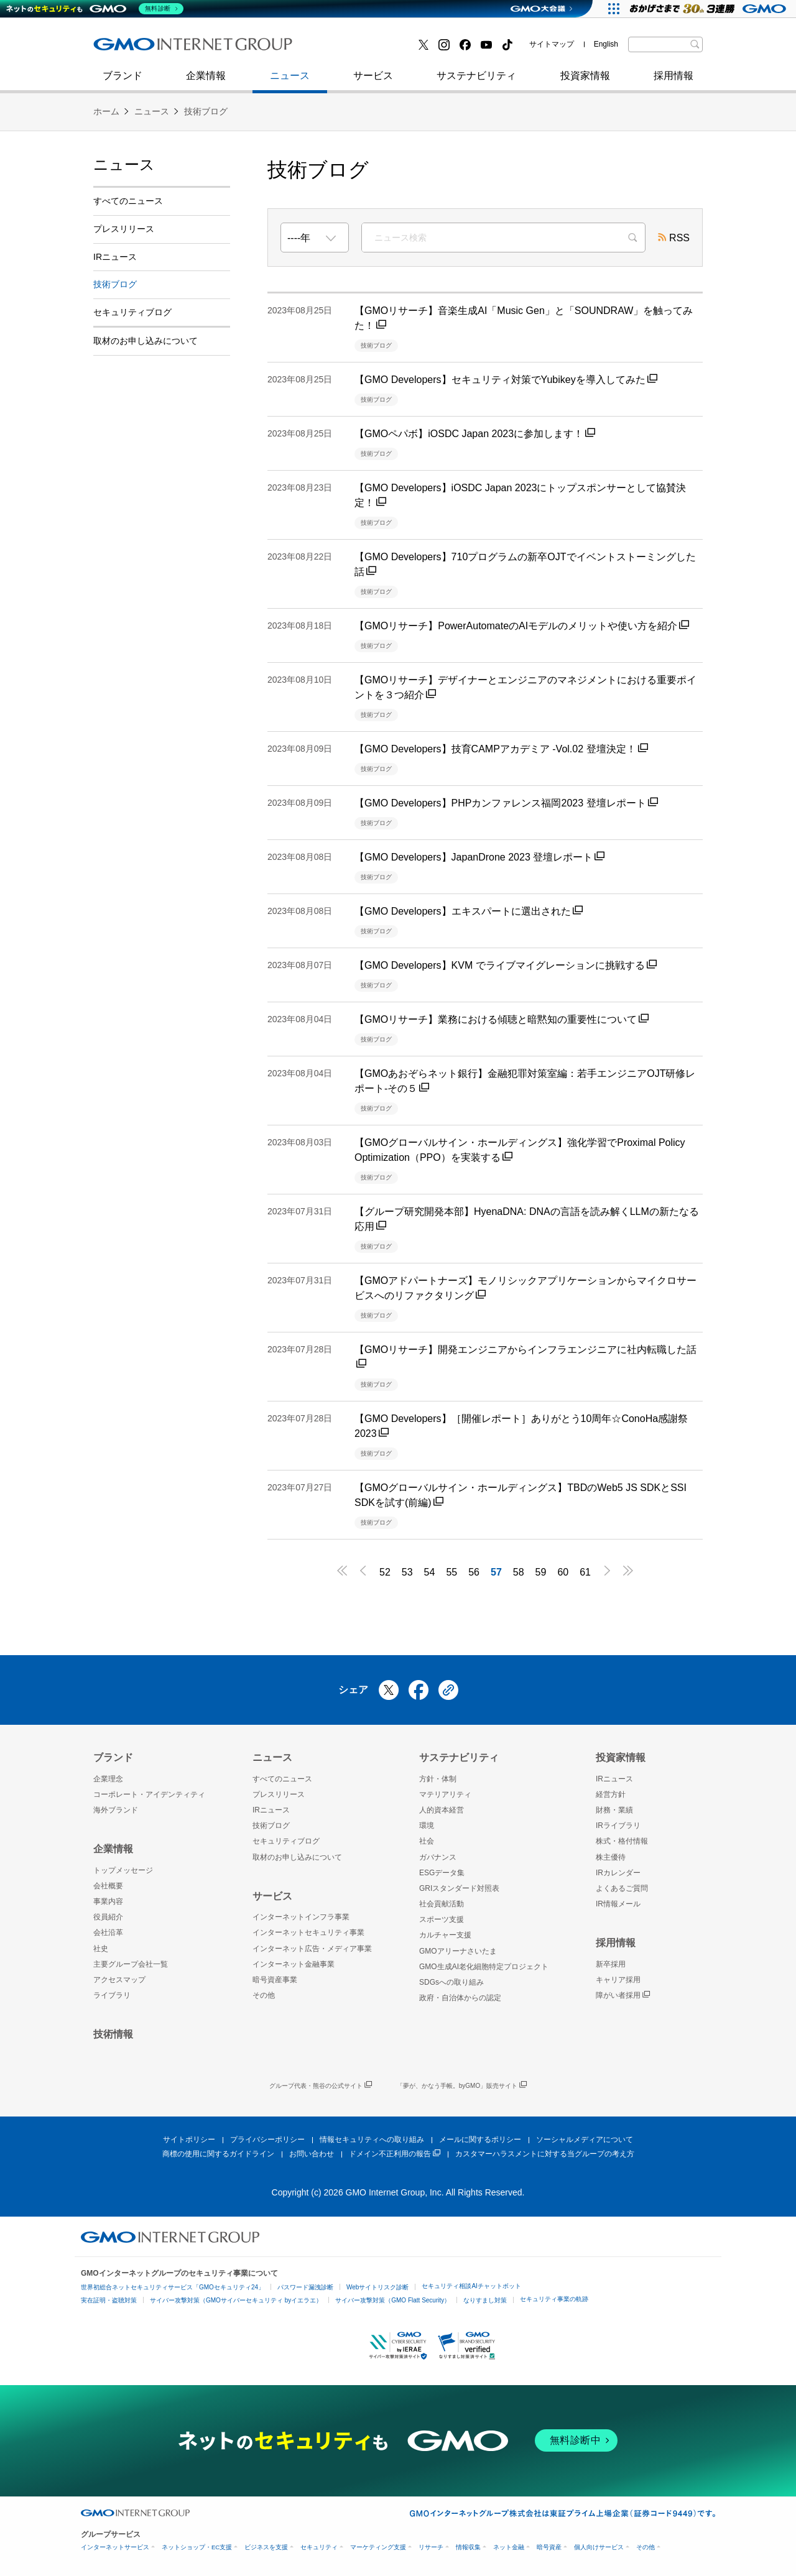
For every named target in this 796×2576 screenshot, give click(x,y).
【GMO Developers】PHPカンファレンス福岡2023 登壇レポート (506, 803)
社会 (426, 1841)
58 (518, 1572)
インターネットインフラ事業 (300, 1917)
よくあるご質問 (622, 1888)
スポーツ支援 (441, 1919)
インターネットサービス (115, 2547)
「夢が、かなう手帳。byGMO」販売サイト (462, 2086)
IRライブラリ (618, 1825)
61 (585, 1572)
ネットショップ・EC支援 (197, 2547)
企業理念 (108, 1779)
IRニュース (115, 257)
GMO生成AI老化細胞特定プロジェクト (483, 1966)
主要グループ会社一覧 (130, 1964)
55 (451, 1572)
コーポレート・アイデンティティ (149, 1794)
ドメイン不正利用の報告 (394, 2154)
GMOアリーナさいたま (458, 1951)
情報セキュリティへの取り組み (372, 2139)
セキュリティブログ (362, 49)
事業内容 (108, 1901)
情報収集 (468, 2547)
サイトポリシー (189, 2139)
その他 (263, 1995)
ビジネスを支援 (266, 2547)
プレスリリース (123, 229)
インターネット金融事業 (372, 49)
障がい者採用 (623, 1995)
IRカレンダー (618, 1872)
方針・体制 (437, 1779)
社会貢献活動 (441, 1904)
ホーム (106, 111)
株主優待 (611, 1857)
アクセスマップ (119, 1979)
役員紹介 (108, 1917)
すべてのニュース (128, 201)
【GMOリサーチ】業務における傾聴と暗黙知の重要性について (501, 1019)
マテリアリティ (445, 1794)
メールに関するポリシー (480, 2139)
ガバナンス (437, 1857)
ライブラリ (112, 1995)
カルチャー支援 (445, 1935)
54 (429, 1572)
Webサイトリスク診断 (377, 2287)
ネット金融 (508, 2547)
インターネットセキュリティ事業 (181, 49)
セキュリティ (319, 2547)
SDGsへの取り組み (451, 1982)
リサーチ (431, 2547)
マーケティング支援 (378, 2547)
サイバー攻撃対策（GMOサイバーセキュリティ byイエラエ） (236, 2300)
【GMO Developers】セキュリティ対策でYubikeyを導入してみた (505, 379)
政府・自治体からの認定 (460, 1997)
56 (473, 1572)
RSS (674, 239)
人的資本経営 (441, 1810)
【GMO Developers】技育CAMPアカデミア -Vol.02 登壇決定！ (501, 749)
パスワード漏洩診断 (305, 2287)
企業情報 (206, 81)
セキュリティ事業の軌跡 (554, 2299)
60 (562, 1572)
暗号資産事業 (274, 1979)
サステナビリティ (476, 81)
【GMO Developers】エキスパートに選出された (468, 911)
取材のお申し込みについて (145, 341)
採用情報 (673, 81)
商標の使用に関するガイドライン (218, 2153)
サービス (373, 81)
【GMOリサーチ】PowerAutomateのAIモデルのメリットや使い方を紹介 (521, 626)
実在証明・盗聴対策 (109, 2300)
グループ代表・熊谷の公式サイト (320, 2086)
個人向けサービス (599, 2547)
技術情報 (113, 2034)
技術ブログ (131, 49)
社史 (275, 48)
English (606, 44)
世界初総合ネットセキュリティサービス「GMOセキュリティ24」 (172, 2287)
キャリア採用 (618, 1979)
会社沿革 (108, 1932)
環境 (426, 1825)
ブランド (122, 81)
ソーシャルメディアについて (584, 2139)
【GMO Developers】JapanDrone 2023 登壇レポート (479, 857)
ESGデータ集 (442, 1872)
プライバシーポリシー (267, 2139)
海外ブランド (115, 1810)
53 (407, 1572)
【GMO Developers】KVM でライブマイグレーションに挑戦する (505, 965)
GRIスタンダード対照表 (459, 1888)
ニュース (289, 81)
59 (541, 1572)
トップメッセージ (123, 1870)
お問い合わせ (311, 2153)
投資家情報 (585, 81)
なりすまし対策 (485, 2300)
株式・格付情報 (622, 1841)
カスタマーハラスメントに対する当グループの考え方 (544, 2153)
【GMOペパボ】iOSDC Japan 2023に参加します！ (474, 433)
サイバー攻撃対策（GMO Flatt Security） (392, 2300)
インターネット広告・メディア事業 (312, 1948)
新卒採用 (611, 1964)
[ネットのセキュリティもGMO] (95, 8)
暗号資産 (549, 2547)
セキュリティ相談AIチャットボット (471, 2286)
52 (385, 1572)
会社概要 (108, 1885)
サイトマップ (551, 44)
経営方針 (611, 1794)
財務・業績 (614, 1810)
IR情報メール (618, 1904)
